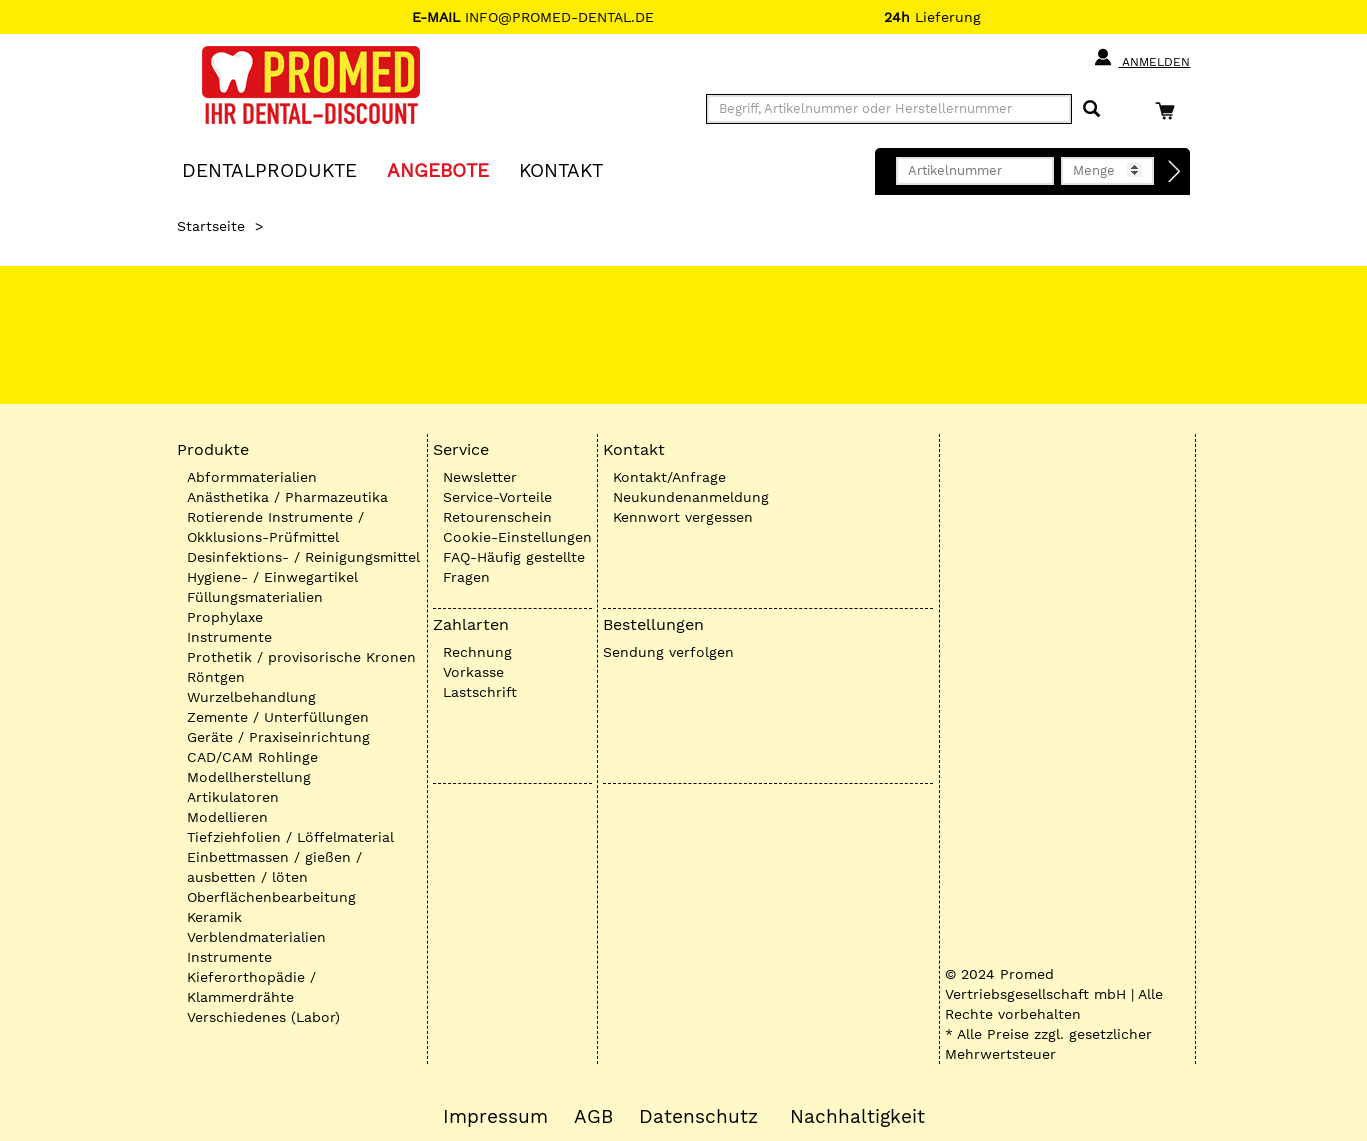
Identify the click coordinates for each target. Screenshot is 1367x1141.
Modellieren (227, 817)
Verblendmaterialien (256, 937)
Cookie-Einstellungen (517, 537)
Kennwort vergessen (683, 517)
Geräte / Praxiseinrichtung (278, 737)
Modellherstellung (249, 777)
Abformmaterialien (252, 477)
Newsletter (480, 477)
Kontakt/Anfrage (669, 477)
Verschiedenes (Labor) (263, 1017)
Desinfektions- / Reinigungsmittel (303, 557)
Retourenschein (497, 517)
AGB (593, 1117)
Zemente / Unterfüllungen (278, 717)
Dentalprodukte (269, 169)
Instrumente (229, 637)
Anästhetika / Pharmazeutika (287, 497)
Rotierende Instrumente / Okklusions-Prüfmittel (275, 527)
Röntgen (216, 677)
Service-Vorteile (497, 497)
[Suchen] (1091, 109)
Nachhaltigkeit (857, 1117)
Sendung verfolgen (668, 652)
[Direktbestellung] (1175, 172)
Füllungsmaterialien (255, 597)
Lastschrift (480, 692)
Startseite (211, 226)
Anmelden (1141, 58)
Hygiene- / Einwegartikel (272, 577)
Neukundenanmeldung (691, 497)
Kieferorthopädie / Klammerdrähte (251, 987)
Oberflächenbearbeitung (271, 897)
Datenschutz (698, 1117)
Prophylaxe (225, 617)
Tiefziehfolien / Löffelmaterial (290, 837)
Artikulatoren (233, 797)
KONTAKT (561, 169)
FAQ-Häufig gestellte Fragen (514, 567)
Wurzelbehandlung (251, 697)
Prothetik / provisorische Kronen (301, 657)
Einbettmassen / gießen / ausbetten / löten (274, 867)
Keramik (214, 917)
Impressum (495, 1117)
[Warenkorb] (1170, 110)
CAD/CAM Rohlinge (252, 757)
